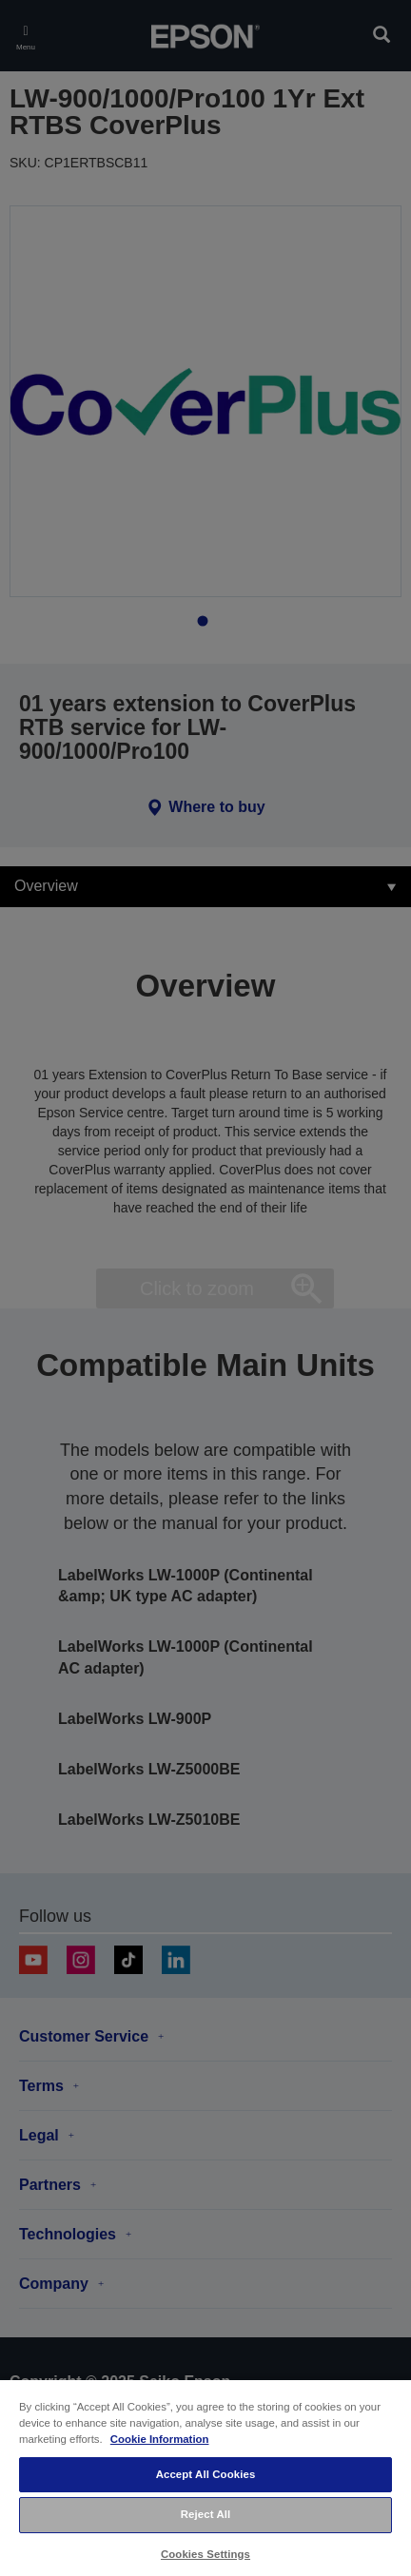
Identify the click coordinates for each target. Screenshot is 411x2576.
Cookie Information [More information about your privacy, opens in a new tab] (159, 2439)
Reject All (206, 2514)
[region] (205, 2477)
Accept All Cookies (206, 2474)
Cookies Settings (205, 2554)
